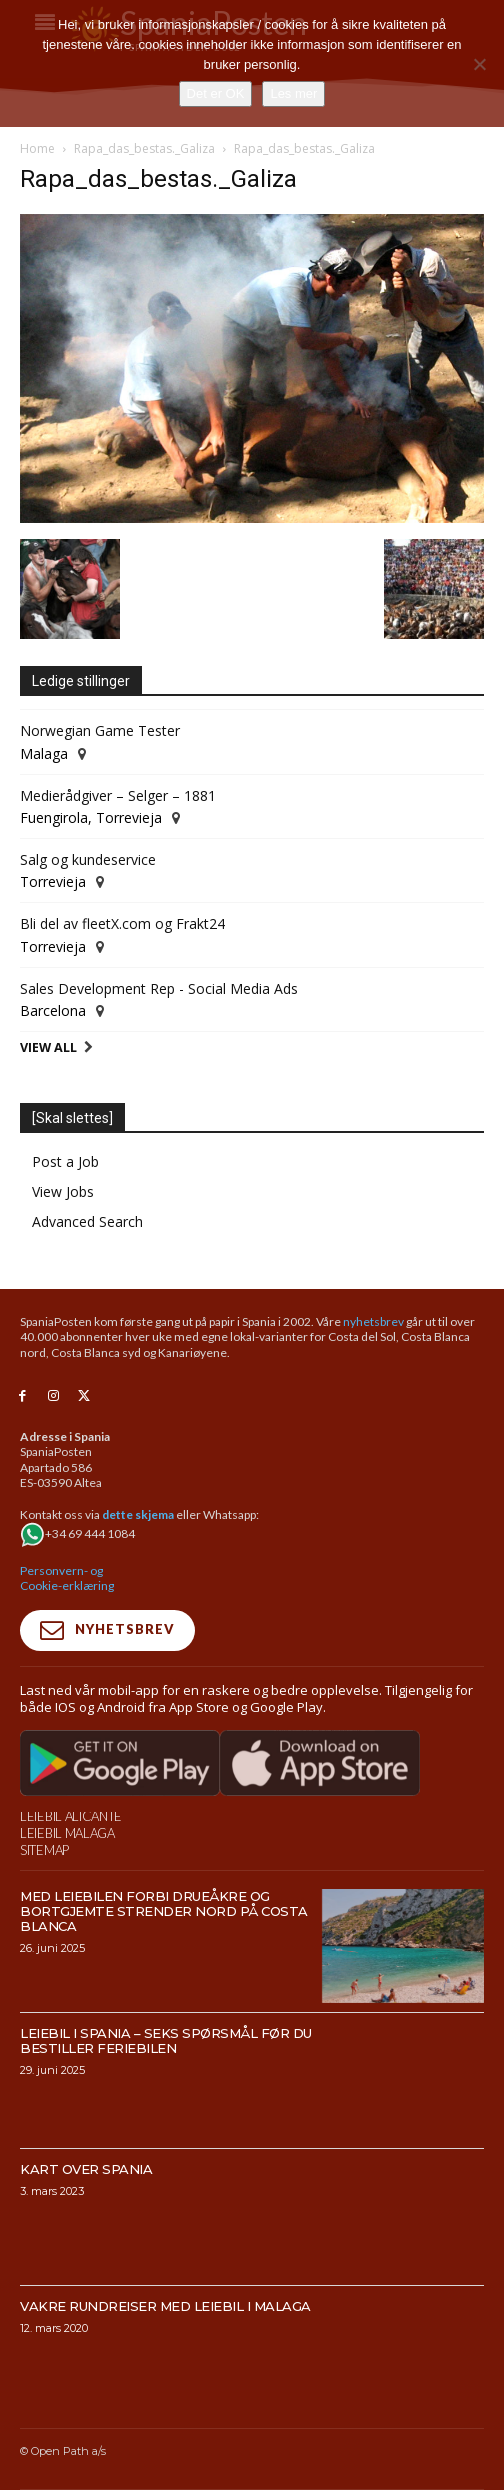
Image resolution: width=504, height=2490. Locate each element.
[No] (479, 64)
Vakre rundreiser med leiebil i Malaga (165, 2306)
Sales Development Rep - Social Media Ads (159, 988)
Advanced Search (87, 1221)
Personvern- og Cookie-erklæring (67, 1578)
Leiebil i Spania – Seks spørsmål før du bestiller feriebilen (166, 2040)
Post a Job (65, 1161)
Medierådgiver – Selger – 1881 (118, 795)
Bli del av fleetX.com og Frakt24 (122, 923)
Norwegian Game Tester (100, 730)
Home (37, 148)
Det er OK (216, 93)
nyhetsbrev (373, 1321)
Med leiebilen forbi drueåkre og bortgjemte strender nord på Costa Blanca (164, 1911)
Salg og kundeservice (88, 859)
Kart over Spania (86, 2169)
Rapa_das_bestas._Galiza (144, 148)
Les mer (293, 93)
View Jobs (63, 1191)
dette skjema (138, 1514)
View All (48, 1047)
